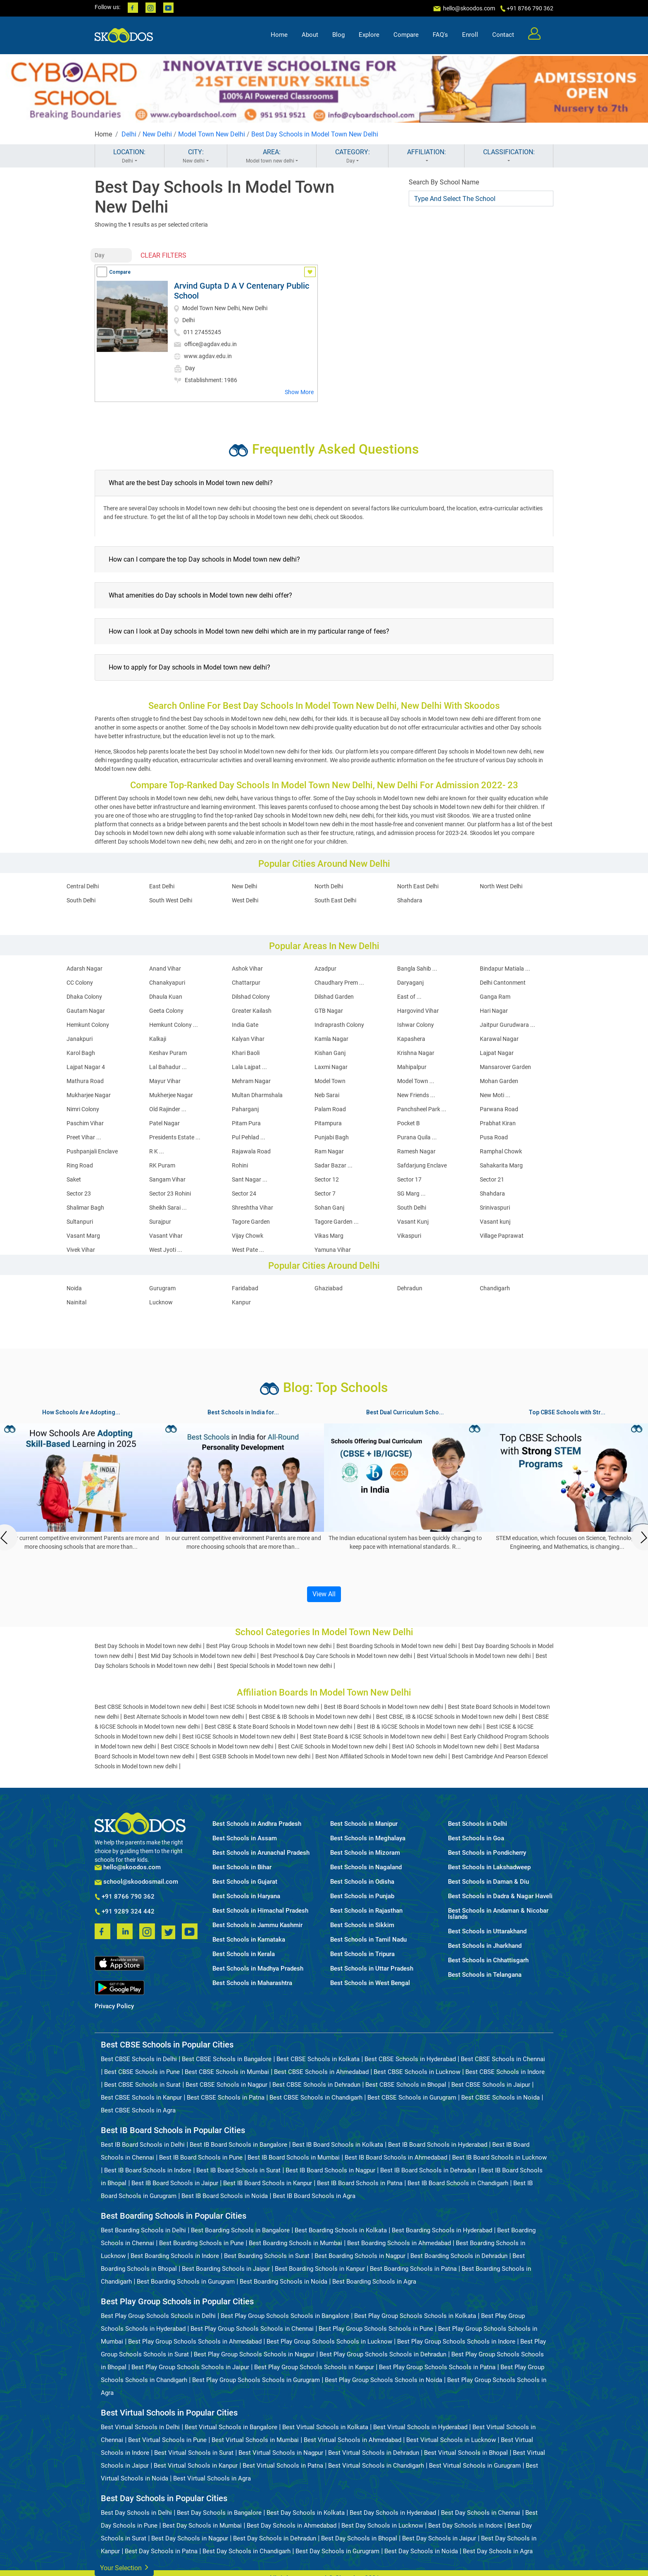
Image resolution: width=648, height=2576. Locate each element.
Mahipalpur (411, 1067)
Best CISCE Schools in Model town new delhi (217, 1746)
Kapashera (411, 1039)
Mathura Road (85, 1081)
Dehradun (409, 1288)
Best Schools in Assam (244, 1838)
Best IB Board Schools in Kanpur (267, 2183)
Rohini (240, 1165)
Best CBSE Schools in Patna (225, 2097)
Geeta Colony (166, 1010)
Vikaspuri (409, 1235)
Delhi (129, 134)
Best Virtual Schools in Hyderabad (420, 2427)
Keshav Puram (168, 1053)
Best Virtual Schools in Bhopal (466, 2452)
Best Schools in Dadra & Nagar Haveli (500, 1896)
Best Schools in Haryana (246, 1896)
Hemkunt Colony (88, 1024)
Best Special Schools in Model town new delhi (274, 1665)
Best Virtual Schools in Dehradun (373, 2452)
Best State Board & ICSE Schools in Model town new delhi (373, 1736)
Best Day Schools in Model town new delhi (148, 1646)
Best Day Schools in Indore (465, 2525)
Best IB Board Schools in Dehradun (428, 2170)
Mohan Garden (499, 1081)
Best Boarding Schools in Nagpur (359, 2256)
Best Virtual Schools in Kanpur (196, 2465)
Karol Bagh (81, 1053)
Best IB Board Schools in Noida (224, 2196)
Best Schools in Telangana (485, 1975)
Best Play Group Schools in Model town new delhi (268, 1646)
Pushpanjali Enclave (92, 1151)
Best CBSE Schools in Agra (138, 2110)
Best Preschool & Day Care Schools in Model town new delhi (336, 1656)
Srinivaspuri (495, 1207)
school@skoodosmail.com (136, 1882)
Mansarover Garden (505, 1067)
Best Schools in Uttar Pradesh (371, 1969)
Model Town (329, 1081)
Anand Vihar (165, 968)
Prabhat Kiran (498, 1123)
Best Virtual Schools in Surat (193, 2452)
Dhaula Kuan (165, 996)
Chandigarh (495, 1288)
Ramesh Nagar (416, 1151)
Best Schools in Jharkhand (485, 1946)
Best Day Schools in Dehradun (274, 2538)
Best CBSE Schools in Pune (142, 2072)
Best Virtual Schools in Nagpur (280, 2452)
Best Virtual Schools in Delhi (140, 2427)
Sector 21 (492, 1179)
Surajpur (160, 1221)
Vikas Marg (328, 1235)
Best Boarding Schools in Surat (267, 2256)
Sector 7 (325, 1193)
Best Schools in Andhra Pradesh (256, 1824)
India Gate (245, 1024)
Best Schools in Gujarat (244, 1882)
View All (324, 1594)
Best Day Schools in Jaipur (439, 2538)
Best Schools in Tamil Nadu (368, 1940)
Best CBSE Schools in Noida (500, 2097)
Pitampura (328, 1123)
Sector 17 (409, 1179)
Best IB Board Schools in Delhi (143, 2144)
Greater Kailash (252, 1010)
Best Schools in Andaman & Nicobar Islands (498, 1914)
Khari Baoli (246, 1053)
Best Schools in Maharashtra (252, 1983)
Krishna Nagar (415, 1053)
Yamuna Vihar (332, 1249)
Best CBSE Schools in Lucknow (417, 2072)
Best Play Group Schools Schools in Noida (383, 2380)
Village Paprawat (502, 1235)
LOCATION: (129, 156)
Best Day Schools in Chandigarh (246, 2551)
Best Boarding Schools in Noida (283, 2281)
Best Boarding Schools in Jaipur (226, 2268)
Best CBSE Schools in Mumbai (227, 2072)
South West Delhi (170, 900)
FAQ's (440, 35)
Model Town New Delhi (211, 134)
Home (279, 35)
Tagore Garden (251, 1221)
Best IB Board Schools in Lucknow (499, 2157)
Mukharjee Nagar (89, 1095)
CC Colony (80, 982)
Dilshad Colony (251, 996)
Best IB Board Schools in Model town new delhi (383, 1706)
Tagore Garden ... (336, 1221)
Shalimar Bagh (85, 1207)
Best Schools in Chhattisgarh (488, 1960)
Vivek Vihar (81, 1249)
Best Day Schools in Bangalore (219, 2512)
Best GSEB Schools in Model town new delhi (254, 1756)
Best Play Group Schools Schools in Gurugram (256, 2380)
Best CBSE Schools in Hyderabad (410, 2059)
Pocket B (408, 1123)
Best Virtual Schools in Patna (283, 2465)
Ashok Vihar (247, 968)
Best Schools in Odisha (362, 1882)
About (310, 35)
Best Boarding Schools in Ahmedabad (399, 2243)
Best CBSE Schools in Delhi (139, 2059)
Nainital (76, 1302)
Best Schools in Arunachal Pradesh (261, 1853)
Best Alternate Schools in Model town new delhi (184, 1716)
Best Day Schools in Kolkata (306, 2512)
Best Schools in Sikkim (362, 1925)
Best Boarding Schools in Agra (374, 2281)
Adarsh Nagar (84, 968)
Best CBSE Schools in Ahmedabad (321, 2072)
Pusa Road (494, 1137)
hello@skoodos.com (468, 8)
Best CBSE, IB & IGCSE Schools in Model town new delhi (446, 1716)
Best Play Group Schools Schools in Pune (376, 2328)
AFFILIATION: (426, 156)
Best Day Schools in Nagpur (189, 2538)
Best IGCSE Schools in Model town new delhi (238, 1736)
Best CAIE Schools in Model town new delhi (332, 1746)
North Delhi (328, 886)
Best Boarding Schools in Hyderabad (442, 2230)
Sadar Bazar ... (333, 1165)
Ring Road (80, 1165)
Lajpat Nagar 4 (86, 1067)
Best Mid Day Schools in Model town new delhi (196, 1656)
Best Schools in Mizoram (365, 1853)
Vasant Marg (83, 1235)
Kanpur (241, 1302)
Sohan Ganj (329, 1207)
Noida (74, 1288)
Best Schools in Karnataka (248, 1940)
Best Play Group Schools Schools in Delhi (158, 2316)
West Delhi (245, 900)
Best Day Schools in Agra (498, 2551)
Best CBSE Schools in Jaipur (490, 2084)
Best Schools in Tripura (362, 1954)
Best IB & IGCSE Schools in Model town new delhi (419, 1726)
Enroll (470, 35)
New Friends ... (416, 1095)
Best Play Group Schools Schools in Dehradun (382, 2354)
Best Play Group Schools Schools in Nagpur (254, 2354)
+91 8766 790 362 (125, 1897)
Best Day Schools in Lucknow (382, 2525)
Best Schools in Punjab (362, 1896)
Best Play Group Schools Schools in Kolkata (415, 2316)
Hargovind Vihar (418, 1010)
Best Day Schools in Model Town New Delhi (314, 134)
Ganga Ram (495, 996)
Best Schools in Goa (476, 1838)
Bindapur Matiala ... (505, 968)
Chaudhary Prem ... (339, 982)
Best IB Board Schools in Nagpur (330, 2170)
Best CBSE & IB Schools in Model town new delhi (310, 1716)
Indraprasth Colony (339, 1024)
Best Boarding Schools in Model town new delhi (396, 1646)
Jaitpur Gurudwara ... (507, 1024)
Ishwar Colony (415, 1024)
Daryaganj (410, 982)
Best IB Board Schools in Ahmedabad (396, 2157)
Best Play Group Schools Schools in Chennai (252, 2328)
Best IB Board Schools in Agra (314, 2196)
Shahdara (409, 900)
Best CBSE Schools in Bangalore (227, 2059)
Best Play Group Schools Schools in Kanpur (314, 2367)
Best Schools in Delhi (477, 1824)
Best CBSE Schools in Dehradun (316, 2084)
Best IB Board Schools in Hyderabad (437, 2144)
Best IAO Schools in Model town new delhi (445, 1746)
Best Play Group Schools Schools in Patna (437, 2367)
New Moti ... (495, 1095)
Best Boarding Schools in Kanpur (320, 2268)
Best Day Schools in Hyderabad (393, 2512)
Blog (338, 35)
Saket (74, 1179)
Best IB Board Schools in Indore (147, 2170)
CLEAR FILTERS (163, 255)
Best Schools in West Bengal (370, 1983)
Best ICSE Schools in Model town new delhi (264, 1706)
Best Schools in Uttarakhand (487, 1931)
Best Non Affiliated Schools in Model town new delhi (381, 1756)
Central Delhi (83, 886)
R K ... (156, 1151)
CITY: (195, 156)
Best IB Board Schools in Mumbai (294, 2157)
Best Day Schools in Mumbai (202, 2525)
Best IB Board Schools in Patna (360, 2183)
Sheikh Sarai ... (168, 1207)
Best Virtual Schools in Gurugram (475, 2465)
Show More (299, 392)
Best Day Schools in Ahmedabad (291, 2525)
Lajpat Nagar (497, 1053)
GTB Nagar (328, 1010)
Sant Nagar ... (249, 1179)
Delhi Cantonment (503, 982)
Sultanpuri (80, 1221)
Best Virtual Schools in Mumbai (255, 2440)
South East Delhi (335, 900)
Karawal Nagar (499, 1039)
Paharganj (245, 1109)
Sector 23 (79, 1193)
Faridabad (245, 1288)
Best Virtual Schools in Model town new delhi (474, 1656)
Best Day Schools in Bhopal (359, 2538)
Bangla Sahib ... (417, 968)
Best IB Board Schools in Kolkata (337, 2144)
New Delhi (157, 134)
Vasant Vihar (166, 1235)
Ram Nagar (329, 1151)
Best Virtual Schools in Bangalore (231, 2427)
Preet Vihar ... (84, 1137)
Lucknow (161, 1302)
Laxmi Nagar (331, 1067)
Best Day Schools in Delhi (136, 2512)
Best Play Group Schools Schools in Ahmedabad (195, 2341)
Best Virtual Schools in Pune (167, 2440)
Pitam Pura (246, 1123)
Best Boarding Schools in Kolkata (341, 2230)
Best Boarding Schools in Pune (201, 2243)
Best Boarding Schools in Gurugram (186, 2281)
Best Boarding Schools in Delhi (143, 2230)
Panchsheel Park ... (421, 1109)
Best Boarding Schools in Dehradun (458, 2256)
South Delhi (81, 900)
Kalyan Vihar (248, 1039)
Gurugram (162, 1288)
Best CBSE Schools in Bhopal (405, 2084)
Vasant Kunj (413, 1221)
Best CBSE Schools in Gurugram (411, 2097)
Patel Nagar (164, 1123)
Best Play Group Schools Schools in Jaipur (190, 2367)
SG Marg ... (411, 1193)
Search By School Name (444, 182)
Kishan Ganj (329, 1053)
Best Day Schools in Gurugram (337, 2551)
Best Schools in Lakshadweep (489, 1867)
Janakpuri (80, 1039)
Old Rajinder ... (167, 1109)
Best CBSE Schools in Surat (142, 2084)
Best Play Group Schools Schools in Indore (456, 2341)
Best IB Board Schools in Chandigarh (457, 2183)
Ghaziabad (328, 1288)
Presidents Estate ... (174, 1137)
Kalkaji (157, 1039)
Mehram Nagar (251, 1081)
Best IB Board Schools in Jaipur (174, 2183)
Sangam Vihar (167, 1179)
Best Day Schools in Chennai (480, 2512)
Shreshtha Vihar (252, 1207)
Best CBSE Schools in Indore (505, 2072)
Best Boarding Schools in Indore (175, 2256)
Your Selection (124, 2567)
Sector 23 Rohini (170, 1193)
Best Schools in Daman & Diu (488, 1882)
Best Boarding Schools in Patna (413, 2268)
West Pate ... (248, 1249)
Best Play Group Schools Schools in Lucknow (329, 2341)
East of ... (409, 996)
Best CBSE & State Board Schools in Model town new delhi (278, 1726)
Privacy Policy (114, 2006)
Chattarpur (246, 982)
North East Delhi (417, 886)
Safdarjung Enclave (422, 1165)
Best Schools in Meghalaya (367, 1838)
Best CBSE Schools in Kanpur (141, 2097)
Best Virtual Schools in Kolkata (325, 2427)
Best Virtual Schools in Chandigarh (376, 2465)
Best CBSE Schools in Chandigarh (315, 2097)
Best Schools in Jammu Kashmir (257, 1925)
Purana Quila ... (417, 1137)
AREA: (271, 156)
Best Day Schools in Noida (421, 2551)
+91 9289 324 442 (125, 1912)
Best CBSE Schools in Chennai (503, 2059)
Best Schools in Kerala (243, 1954)
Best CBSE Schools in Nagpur (226, 2084)
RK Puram (162, 1165)
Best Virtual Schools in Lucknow (451, 2440)
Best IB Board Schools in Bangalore (238, 2144)
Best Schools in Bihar (242, 1867)
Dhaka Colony (84, 996)
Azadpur (325, 968)
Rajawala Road (251, 1151)
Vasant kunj (495, 1221)
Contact (503, 35)
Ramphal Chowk (501, 1151)
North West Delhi (501, 886)
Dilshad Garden (334, 996)
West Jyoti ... (165, 1249)
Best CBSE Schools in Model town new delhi (150, 1706)
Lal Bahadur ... (168, 1067)
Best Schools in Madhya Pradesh (257, 1969)
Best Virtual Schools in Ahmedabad (352, 2440)
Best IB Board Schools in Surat (238, 2170)
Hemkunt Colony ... (173, 1024)
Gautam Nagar (86, 1010)
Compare (406, 35)
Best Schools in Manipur (364, 1824)
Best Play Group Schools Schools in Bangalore (285, 2316)
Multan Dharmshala (257, 1095)
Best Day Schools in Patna (161, 2551)
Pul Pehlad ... (248, 1137)
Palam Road (330, 1109)
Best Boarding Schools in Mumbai (295, 2243)
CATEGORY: (352, 156)
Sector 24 (244, 1193)
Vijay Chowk (247, 1235)
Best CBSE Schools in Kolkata (318, 2059)
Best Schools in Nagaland (366, 1867)
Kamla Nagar (331, 1039)
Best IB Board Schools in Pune (201, 2157)
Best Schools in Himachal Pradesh (260, 1911)
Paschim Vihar (85, 1123)
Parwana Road (499, 1109)
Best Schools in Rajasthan (366, 1911)
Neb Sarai (326, 1095)
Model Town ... (415, 1081)
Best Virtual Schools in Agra (212, 2478)
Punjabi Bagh (331, 1137)
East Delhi (161, 886)
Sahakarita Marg (501, 1165)
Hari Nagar (494, 1010)
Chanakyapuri (167, 982)
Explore (369, 35)
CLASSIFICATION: (508, 156)
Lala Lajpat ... (249, 1067)
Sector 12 (326, 1179)
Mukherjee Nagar (171, 1095)
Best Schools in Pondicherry (487, 1853)
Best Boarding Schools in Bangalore (240, 2230)
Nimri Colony (83, 1109)
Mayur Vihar (165, 1081)
